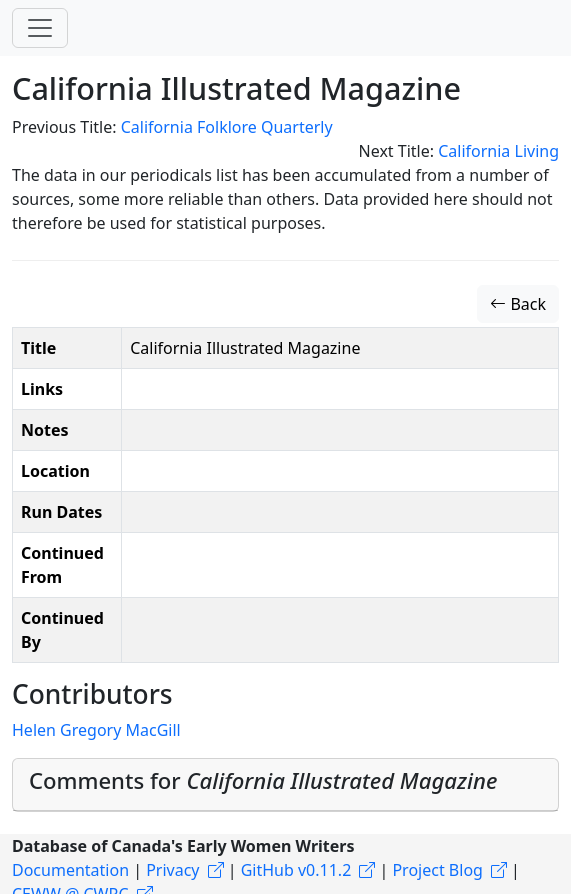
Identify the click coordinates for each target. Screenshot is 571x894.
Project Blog (437, 870)
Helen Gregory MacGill (96, 730)
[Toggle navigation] (40, 28)
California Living (498, 151)
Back (518, 304)
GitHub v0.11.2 (296, 870)
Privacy (172, 870)
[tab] (285, 785)
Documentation (70, 870)
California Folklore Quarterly (227, 127)
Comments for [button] (263, 780)
